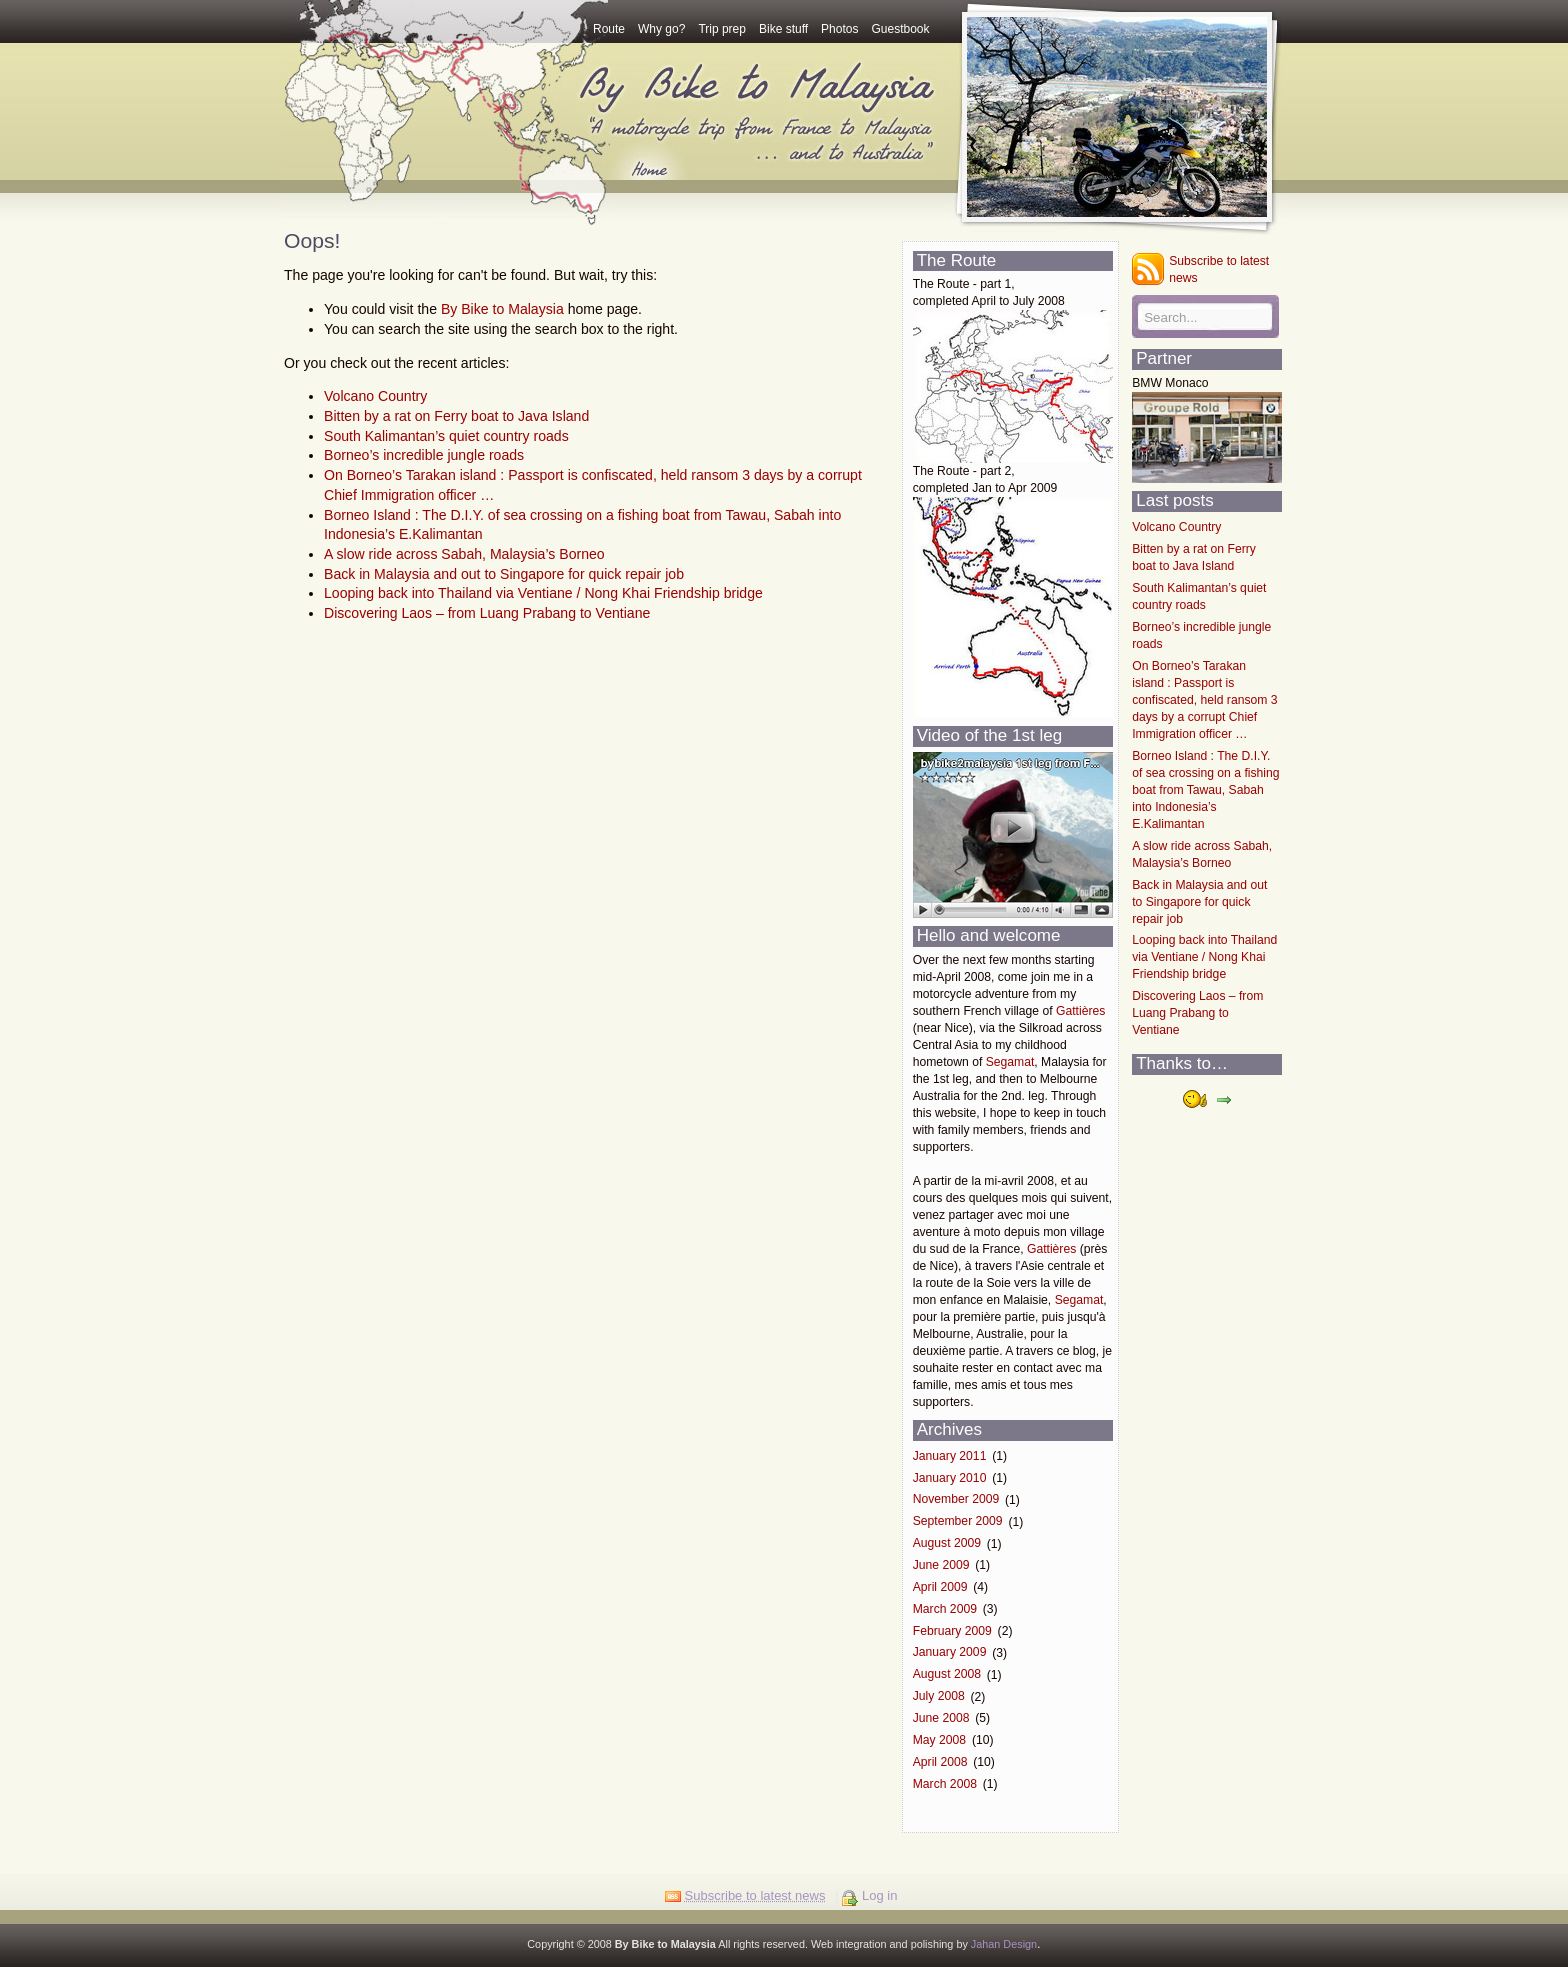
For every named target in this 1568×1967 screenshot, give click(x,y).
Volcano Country (375, 396)
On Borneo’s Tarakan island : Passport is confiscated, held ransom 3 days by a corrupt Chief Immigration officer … (1204, 700)
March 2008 (945, 1784)
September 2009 (958, 1522)
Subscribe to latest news (1219, 269)
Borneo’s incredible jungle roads (424, 455)
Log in (879, 1895)
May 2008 (939, 1740)
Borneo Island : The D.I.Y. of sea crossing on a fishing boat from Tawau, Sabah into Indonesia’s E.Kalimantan (1205, 790)
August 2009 (947, 1544)
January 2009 (950, 1653)
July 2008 (939, 1697)
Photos (839, 29)
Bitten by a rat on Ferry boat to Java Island (456, 416)
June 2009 (941, 1565)
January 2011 (950, 1456)
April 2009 (940, 1587)
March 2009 (945, 1609)
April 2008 (940, 1762)
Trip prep (722, 29)
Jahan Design (1004, 1944)
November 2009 (956, 1500)
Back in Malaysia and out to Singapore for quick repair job (504, 574)
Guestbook (900, 29)
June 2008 (941, 1718)
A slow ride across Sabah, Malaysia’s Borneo (464, 554)
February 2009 (952, 1631)
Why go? (661, 29)
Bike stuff (783, 29)
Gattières (1080, 1011)
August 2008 (947, 1675)
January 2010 (950, 1478)
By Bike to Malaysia (502, 309)
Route (609, 29)
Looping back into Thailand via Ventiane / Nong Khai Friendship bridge (543, 593)
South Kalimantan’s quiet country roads (446, 436)
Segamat (1010, 1062)
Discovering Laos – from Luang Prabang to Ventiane (487, 613)
